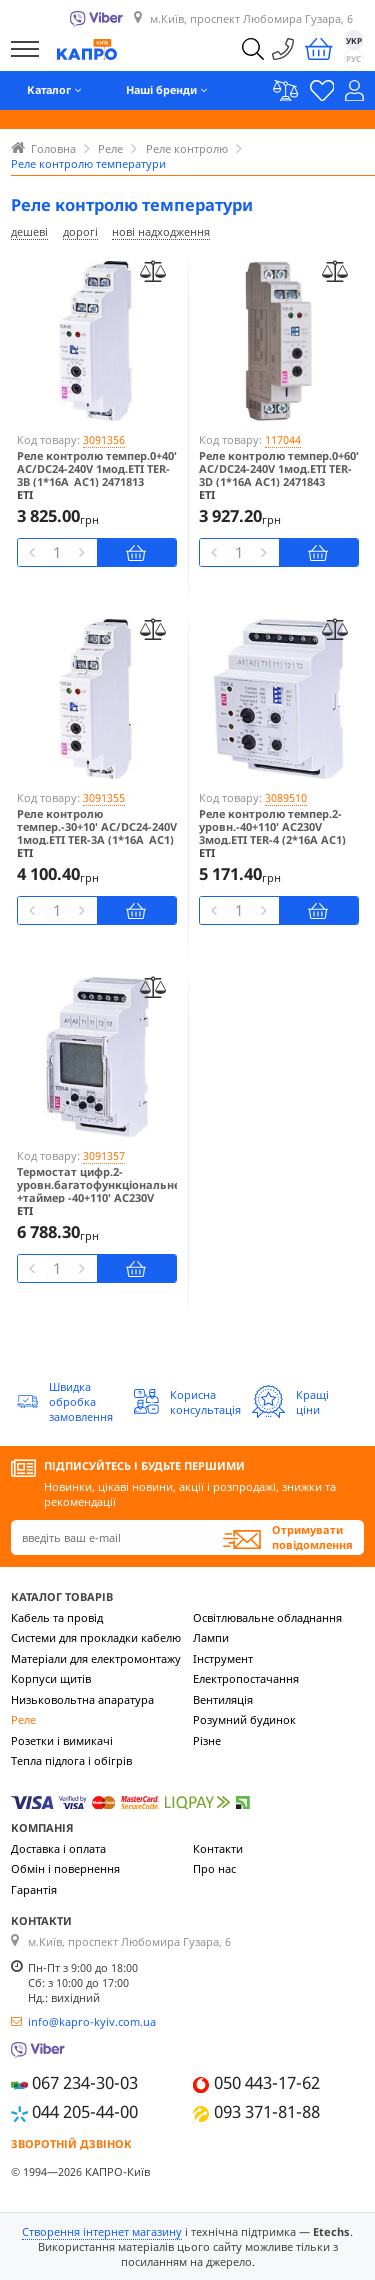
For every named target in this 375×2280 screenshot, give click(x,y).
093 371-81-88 (267, 2111)
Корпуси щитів (51, 1678)
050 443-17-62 (267, 2083)
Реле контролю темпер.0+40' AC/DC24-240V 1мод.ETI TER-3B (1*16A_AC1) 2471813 (97, 469)
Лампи (211, 1637)
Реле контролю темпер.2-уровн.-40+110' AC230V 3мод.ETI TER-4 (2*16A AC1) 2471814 (272, 833)
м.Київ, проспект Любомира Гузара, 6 (251, 19)
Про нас (214, 1868)
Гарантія (34, 1889)
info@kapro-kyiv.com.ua (92, 2021)
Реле (23, 1719)
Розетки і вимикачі (62, 1740)
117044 (283, 439)
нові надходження (161, 231)
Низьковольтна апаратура (82, 1699)
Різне (207, 1740)
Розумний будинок (244, 1719)
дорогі (80, 231)
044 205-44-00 (85, 2111)
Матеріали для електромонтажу (96, 1658)
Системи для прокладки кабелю (96, 1637)
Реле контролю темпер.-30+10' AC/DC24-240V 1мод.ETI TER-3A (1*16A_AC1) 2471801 (97, 833)
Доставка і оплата (58, 1848)
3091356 (104, 439)
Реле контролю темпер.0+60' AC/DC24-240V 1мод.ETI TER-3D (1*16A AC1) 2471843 (279, 469)
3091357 (104, 1155)
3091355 (104, 797)
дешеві (29, 231)
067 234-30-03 (85, 2083)
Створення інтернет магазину (102, 2231)
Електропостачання (246, 1678)
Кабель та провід (57, 1617)
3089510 (286, 797)
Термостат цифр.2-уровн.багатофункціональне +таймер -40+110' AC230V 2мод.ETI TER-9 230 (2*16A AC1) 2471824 (97, 1198)
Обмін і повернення (65, 1868)
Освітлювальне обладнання (267, 1617)
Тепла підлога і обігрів (71, 1760)
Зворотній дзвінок (71, 2143)
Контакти (218, 1848)
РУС (353, 58)
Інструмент (223, 1658)
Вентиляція (223, 1699)
